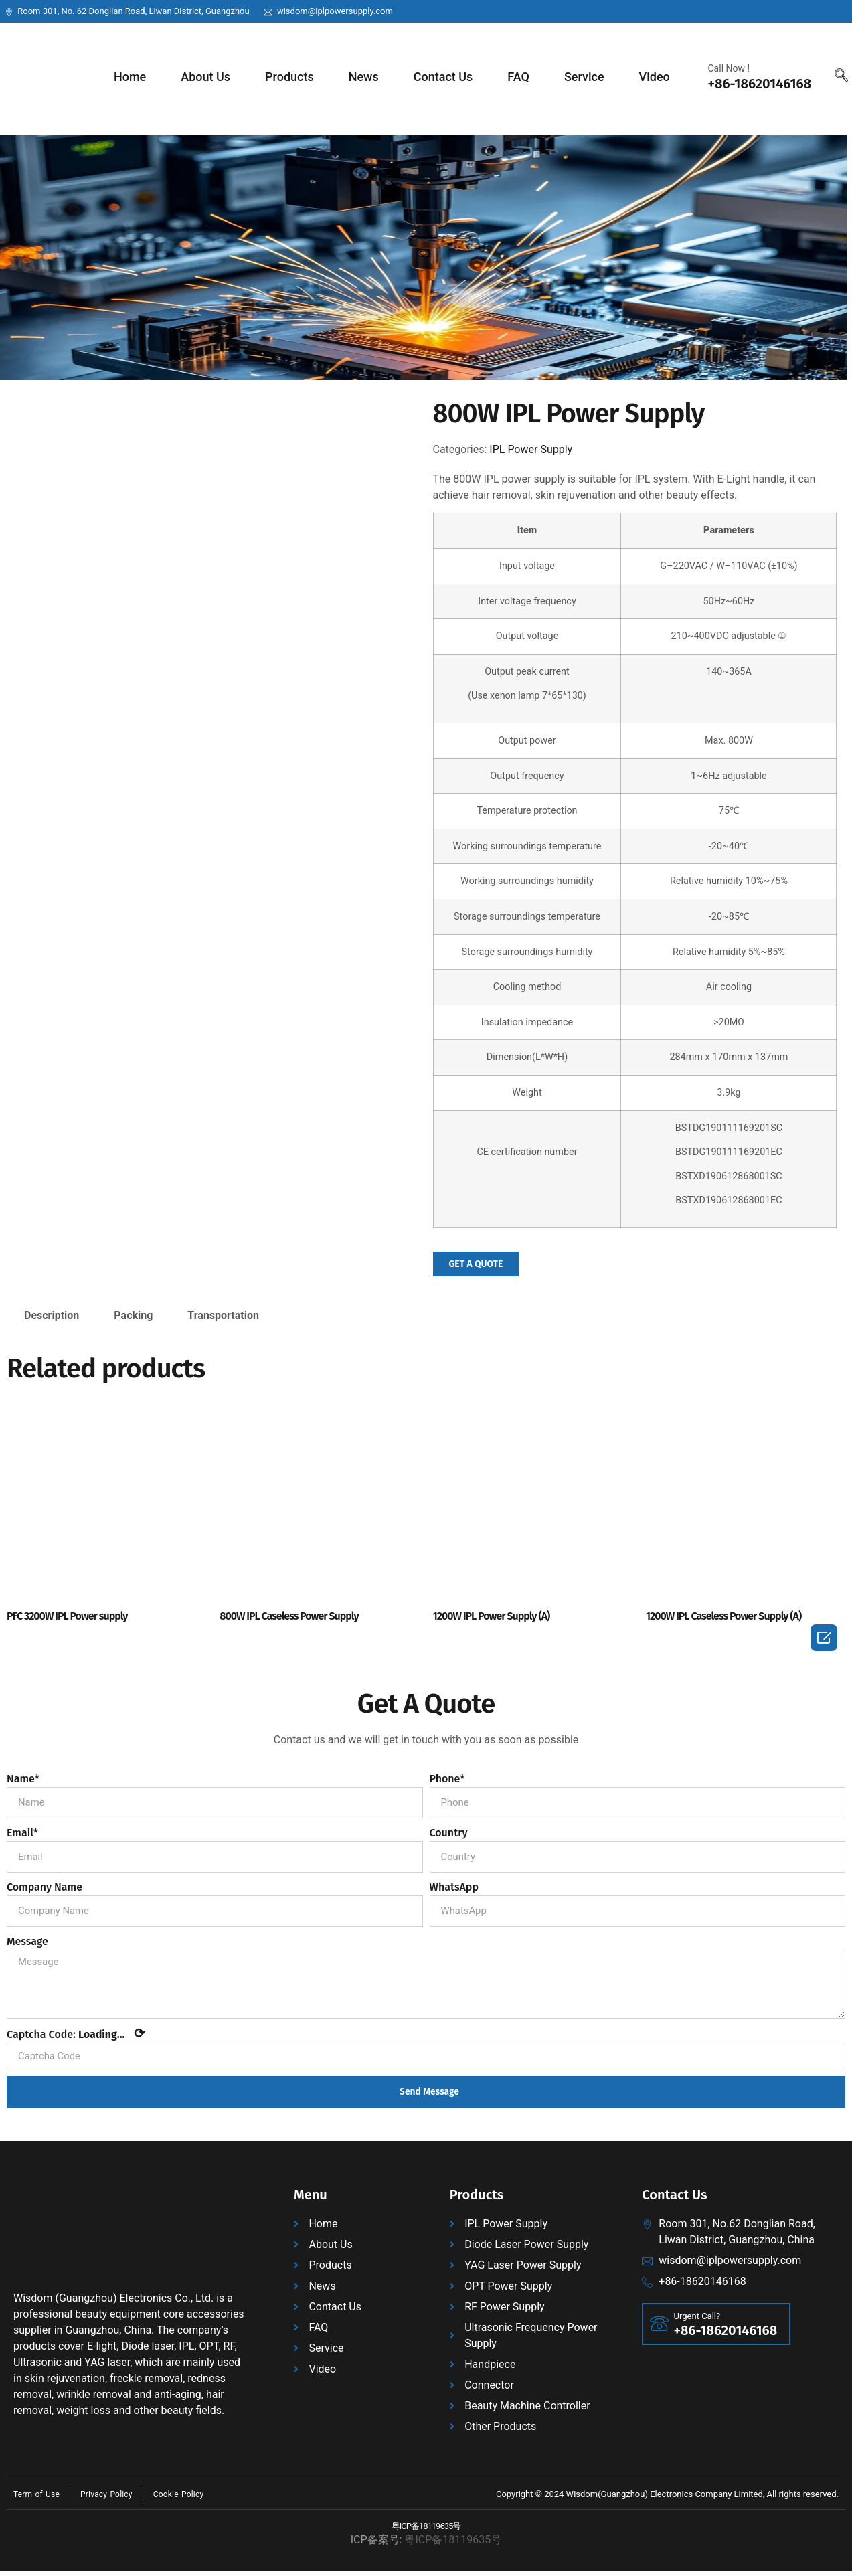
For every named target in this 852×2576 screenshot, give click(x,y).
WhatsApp (454, 1887)
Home (130, 77)
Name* (23, 1779)
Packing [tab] (133, 1316)
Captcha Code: (76, 2039)
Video (654, 77)
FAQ (518, 77)
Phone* (447, 1779)
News (364, 77)
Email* (22, 1833)
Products (289, 77)
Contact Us (443, 77)
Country (449, 1833)
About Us (205, 77)
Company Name (44, 1887)
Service (584, 77)
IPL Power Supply (530, 449)
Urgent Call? (698, 2323)
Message (27, 1942)
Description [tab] (51, 1316)
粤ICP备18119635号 (426, 2533)
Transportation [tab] (223, 1316)
